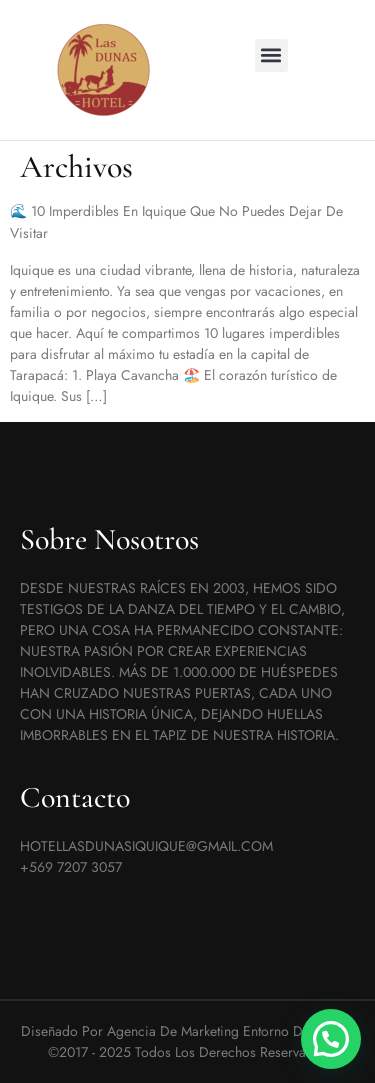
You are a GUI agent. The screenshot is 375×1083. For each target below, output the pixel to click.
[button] (271, 55)
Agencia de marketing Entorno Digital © (227, 1031)
